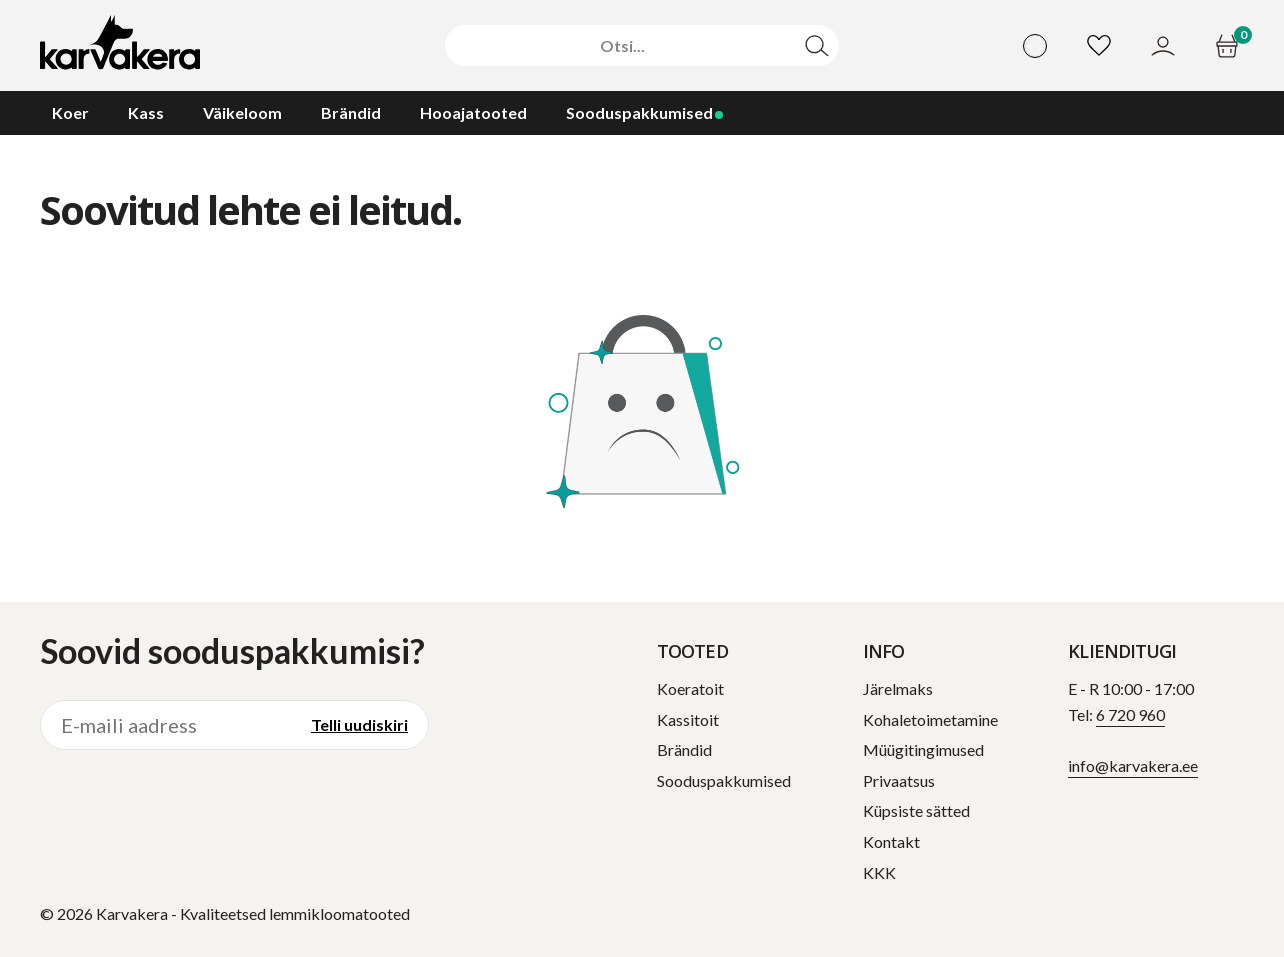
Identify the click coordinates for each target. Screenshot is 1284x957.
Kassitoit (688, 719)
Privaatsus (899, 780)
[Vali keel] (1035, 46)
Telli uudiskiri (359, 724)
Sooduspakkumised (724, 780)
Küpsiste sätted (916, 810)
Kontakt (891, 841)
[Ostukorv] (1229, 46)
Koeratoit (690, 688)
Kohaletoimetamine (930, 719)
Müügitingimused (923, 749)
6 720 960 (1130, 714)
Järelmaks (898, 688)
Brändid (684, 749)
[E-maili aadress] (166, 725)
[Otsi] (622, 46)
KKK (879, 872)
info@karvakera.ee (1133, 765)
